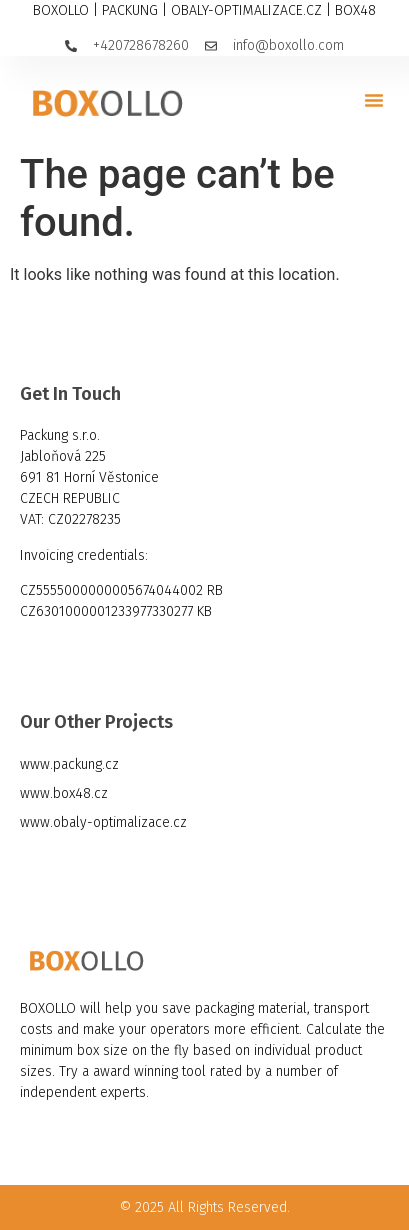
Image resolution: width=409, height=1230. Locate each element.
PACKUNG (130, 10)
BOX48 (353, 10)
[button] (374, 100)
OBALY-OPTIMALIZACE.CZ (244, 10)
